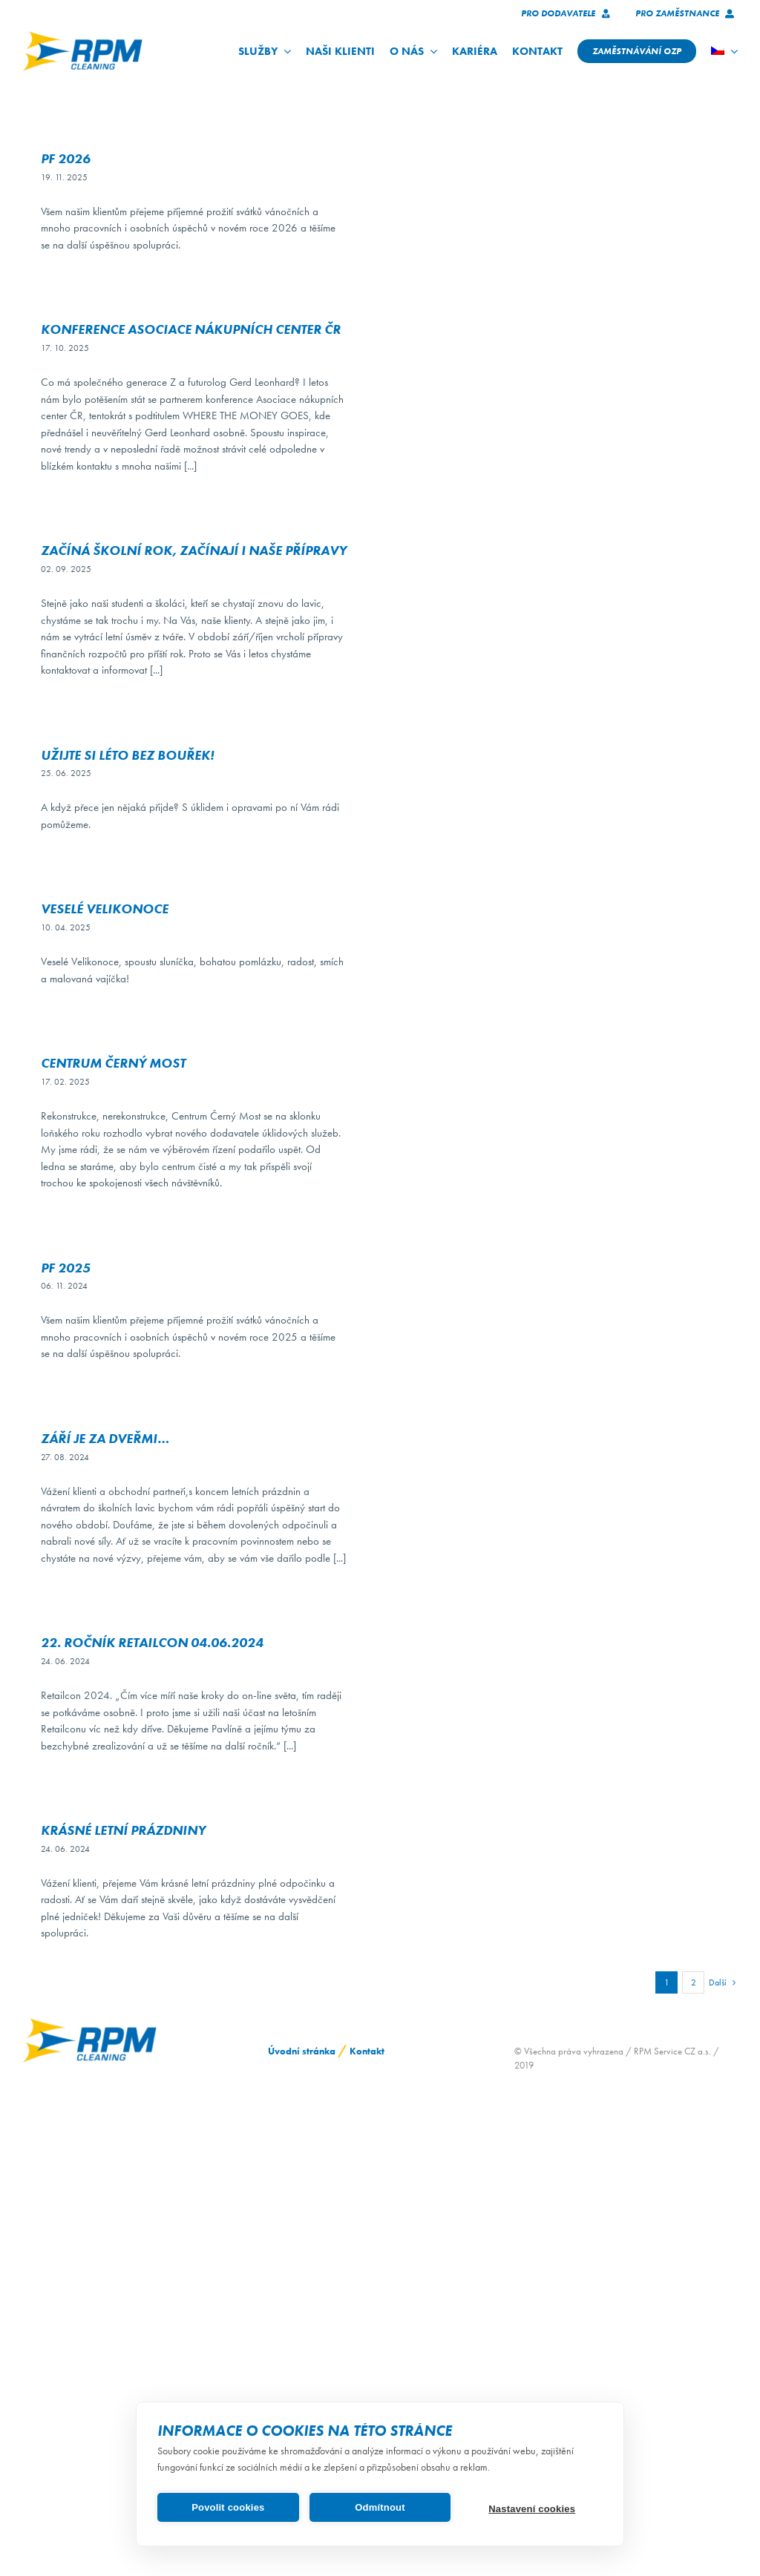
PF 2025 (66, 1267)
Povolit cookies (227, 2507)
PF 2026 (66, 158)
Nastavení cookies (531, 2508)
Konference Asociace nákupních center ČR (191, 329)
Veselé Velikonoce (104, 908)
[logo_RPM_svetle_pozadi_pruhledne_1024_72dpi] (82, 36)
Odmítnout (380, 2507)
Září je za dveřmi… (105, 1438)
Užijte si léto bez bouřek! (127, 754)
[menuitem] (724, 51)
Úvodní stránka (301, 2051)
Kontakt (367, 2051)
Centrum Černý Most (113, 1062)
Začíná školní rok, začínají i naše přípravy (194, 550)
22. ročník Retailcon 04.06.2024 (152, 1642)
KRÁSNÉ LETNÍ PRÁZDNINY (123, 1830)
